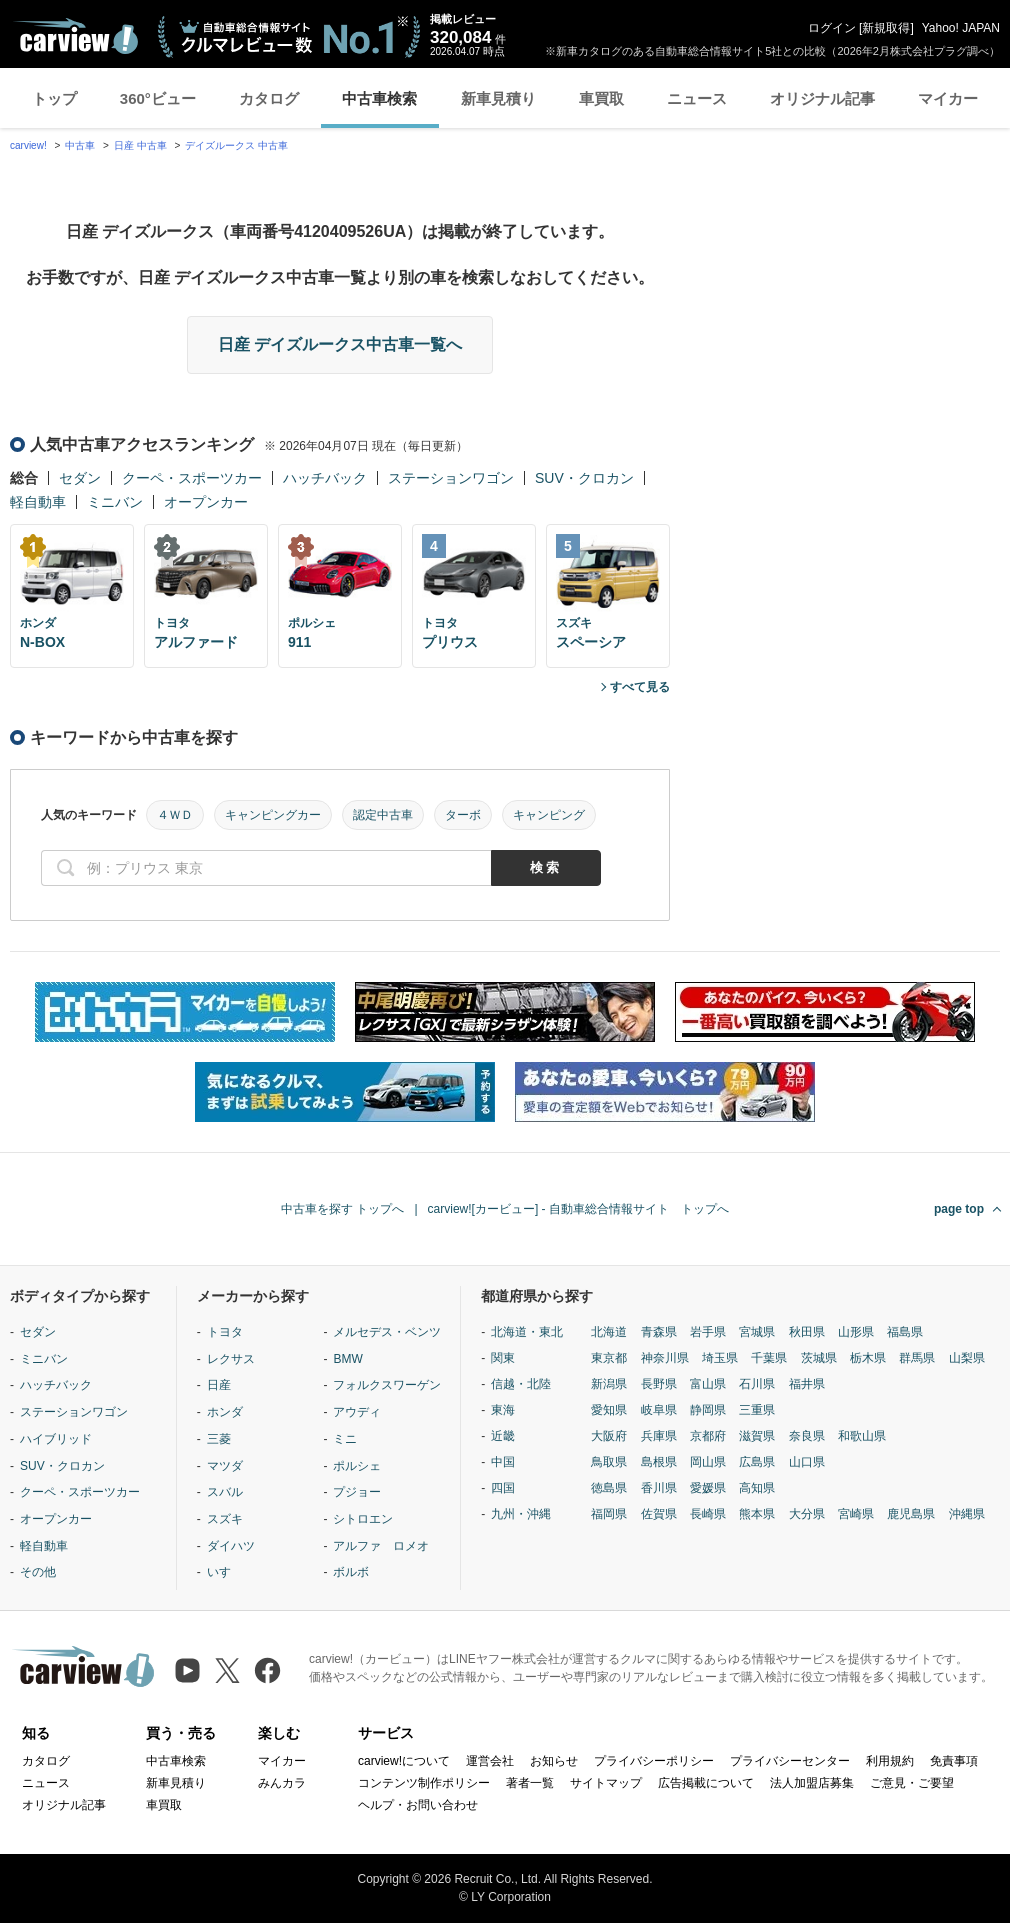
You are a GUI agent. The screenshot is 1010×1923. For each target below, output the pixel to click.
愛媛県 (708, 1488)
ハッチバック (325, 478)
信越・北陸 (521, 1384)
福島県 (905, 1332)
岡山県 (708, 1462)
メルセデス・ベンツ (387, 1332)
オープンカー (206, 502)
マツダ (225, 1466)
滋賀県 (757, 1436)
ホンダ (225, 1412)
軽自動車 (38, 502)
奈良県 (807, 1436)
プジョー (357, 1492)
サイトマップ (606, 1783)
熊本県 (757, 1514)
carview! (28, 145)
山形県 (856, 1332)
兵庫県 (659, 1436)
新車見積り (498, 98)
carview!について (404, 1761)
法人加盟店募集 (812, 1783)
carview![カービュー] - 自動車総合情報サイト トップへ (578, 1209)
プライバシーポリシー (654, 1761)
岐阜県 (659, 1410)
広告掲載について (706, 1783)
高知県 (757, 1488)
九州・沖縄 (521, 1514)
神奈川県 (665, 1358)
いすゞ (225, 1572)
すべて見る (640, 687)
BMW (347, 1359)
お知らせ (554, 1761)
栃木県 (868, 1358)
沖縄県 (967, 1514)
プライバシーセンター (790, 1761)
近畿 (503, 1436)
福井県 (807, 1384)
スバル (225, 1492)
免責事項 (954, 1761)
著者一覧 (530, 1783)
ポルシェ (357, 1466)
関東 (503, 1358)
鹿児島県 (911, 1514)
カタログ (269, 98)
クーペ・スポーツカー (192, 478)
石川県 (757, 1384)
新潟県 (609, 1384)
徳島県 (609, 1488)
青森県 (659, 1332)
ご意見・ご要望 (912, 1783)
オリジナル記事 (822, 98)
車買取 (601, 98)
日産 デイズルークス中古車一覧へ (340, 344)
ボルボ (351, 1572)
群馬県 (917, 1358)
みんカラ (282, 1783)
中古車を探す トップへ (342, 1209)
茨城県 (819, 1358)
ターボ (463, 815)
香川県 (659, 1488)
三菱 (219, 1439)
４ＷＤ (175, 815)
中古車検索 (379, 98)
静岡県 (708, 1410)
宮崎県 (856, 1514)
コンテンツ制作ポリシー (424, 1783)
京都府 (708, 1436)
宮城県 (757, 1332)
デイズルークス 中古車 (236, 145)
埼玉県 (720, 1358)
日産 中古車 (140, 145)
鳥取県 (609, 1462)
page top (959, 1209)
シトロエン (363, 1519)
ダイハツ (231, 1546)
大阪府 (609, 1436)
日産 (219, 1385)
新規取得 (886, 28)
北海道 (609, 1332)
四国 (503, 1488)
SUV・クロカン (584, 478)
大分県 (807, 1514)
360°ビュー (158, 98)
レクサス (231, 1359)
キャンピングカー (273, 815)
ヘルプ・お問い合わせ (418, 1805)
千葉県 (769, 1358)
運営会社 (490, 1761)
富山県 (708, 1384)
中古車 (80, 145)
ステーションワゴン (451, 478)
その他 (38, 1572)
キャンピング (549, 815)
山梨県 (967, 1358)
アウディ (357, 1412)
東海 (503, 1410)
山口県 (807, 1462)
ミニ (345, 1439)
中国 (503, 1462)
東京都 (609, 1358)
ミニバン (115, 502)
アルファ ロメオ (381, 1546)
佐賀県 (659, 1514)
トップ (54, 98)
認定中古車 (383, 815)
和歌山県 (862, 1436)
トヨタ (225, 1332)
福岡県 (609, 1514)
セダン (80, 478)
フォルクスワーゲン (387, 1385)
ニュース (697, 98)
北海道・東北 (527, 1332)
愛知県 (609, 1410)
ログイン (832, 28)
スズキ (225, 1519)
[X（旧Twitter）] (227, 1670)
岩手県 (708, 1332)
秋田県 (807, 1332)
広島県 (757, 1462)
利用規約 (890, 1761)
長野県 (659, 1384)
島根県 (659, 1462)
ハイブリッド (56, 1439)
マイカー (948, 98)
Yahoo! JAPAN (961, 28)
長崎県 (708, 1514)
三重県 (757, 1410)
